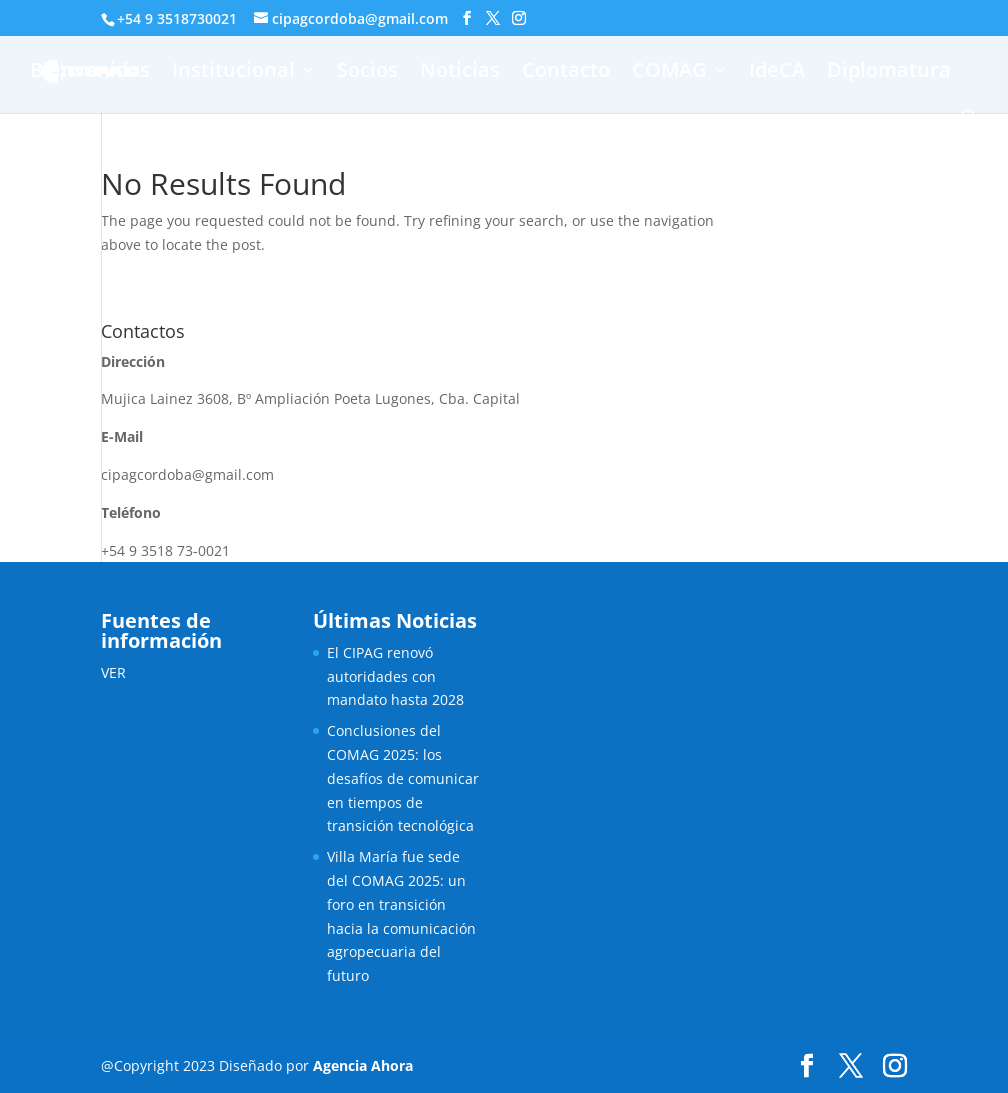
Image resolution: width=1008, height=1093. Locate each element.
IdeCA (777, 73)
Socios (367, 73)
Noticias (460, 73)
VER (113, 672)
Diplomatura (889, 73)
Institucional (233, 73)
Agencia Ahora (363, 1065)
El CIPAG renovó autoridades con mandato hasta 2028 (395, 676)
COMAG (669, 73)
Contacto (566, 73)
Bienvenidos (90, 73)
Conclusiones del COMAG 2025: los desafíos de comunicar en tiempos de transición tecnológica (403, 778)
